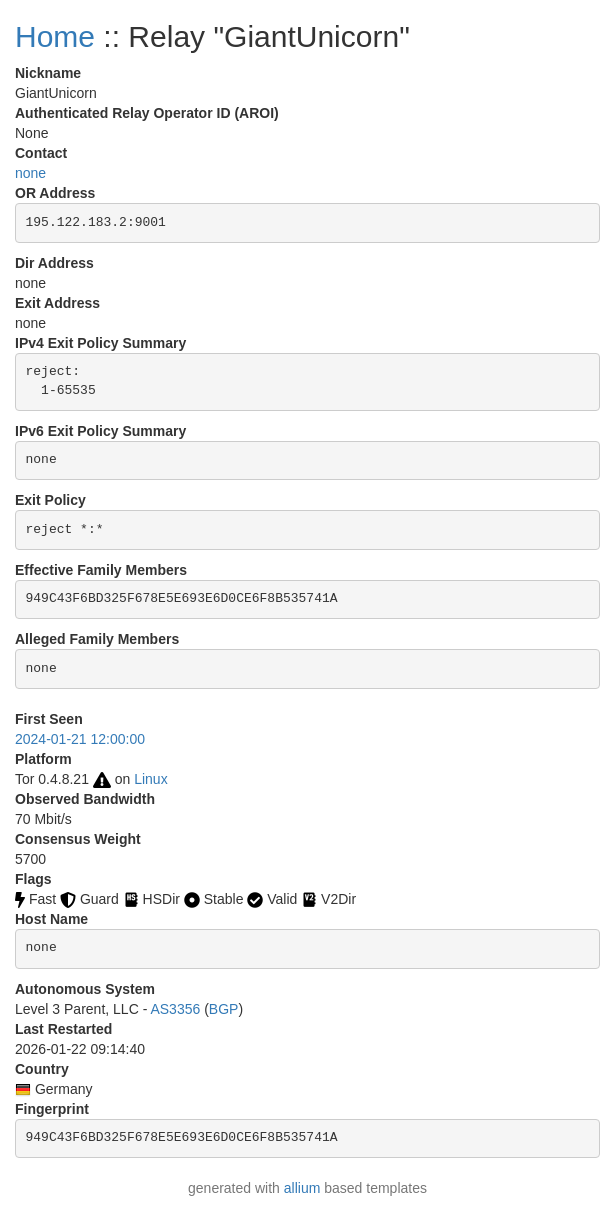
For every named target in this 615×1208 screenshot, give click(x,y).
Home (55, 36)
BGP (224, 1009)
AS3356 (175, 1009)
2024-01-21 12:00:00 (80, 739)
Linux (150, 779)
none (30, 173)
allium (302, 1188)
